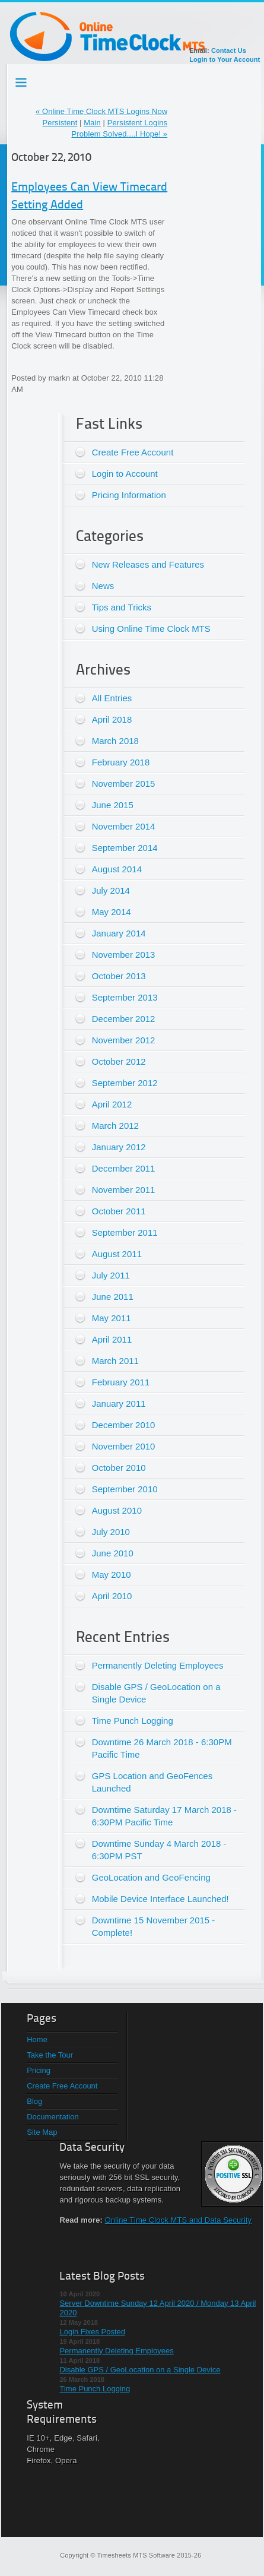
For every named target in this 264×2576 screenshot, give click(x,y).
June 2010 (112, 1553)
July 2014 (111, 890)
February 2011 (121, 1382)
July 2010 (111, 1532)
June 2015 (112, 805)
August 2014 (117, 869)
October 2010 (119, 1468)
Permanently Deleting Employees (158, 1665)
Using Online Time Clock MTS (151, 629)
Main (92, 122)
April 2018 (112, 719)
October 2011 (119, 1211)
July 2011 (111, 1275)
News (103, 586)
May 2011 (111, 1318)
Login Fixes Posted (92, 2331)
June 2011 (112, 1297)
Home (37, 2039)
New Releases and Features (148, 564)
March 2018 (115, 741)
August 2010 (117, 1510)
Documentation (52, 2116)
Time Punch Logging (132, 1721)
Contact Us (228, 50)
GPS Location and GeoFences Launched (152, 1782)
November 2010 (123, 1446)
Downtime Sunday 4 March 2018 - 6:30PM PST (159, 1849)
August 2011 (117, 1254)
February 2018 (121, 762)
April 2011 (112, 1339)
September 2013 (125, 997)
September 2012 (125, 1083)
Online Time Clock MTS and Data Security (178, 2220)
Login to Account (125, 474)
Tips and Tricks (121, 607)
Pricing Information (129, 495)
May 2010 (111, 1574)
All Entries (112, 698)
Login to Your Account (224, 59)
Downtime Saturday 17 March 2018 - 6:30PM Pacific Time (164, 1816)
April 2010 (112, 1596)
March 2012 (115, 1126)
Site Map (42, 2132)
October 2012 (119, 1061)
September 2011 (125, 1232)
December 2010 (123, 1425)
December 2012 (123, 1019)
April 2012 (112, 1104)
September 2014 (125, 848)
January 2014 (119, 933)
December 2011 (123, 1168)
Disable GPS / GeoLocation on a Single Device (156, 1693)
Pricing (38, 2070)
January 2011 (119, 1403)
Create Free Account (133, 452)
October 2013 (119, 976)
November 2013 (123, 955)
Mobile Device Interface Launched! (160, 1899)
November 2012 (123, 1040)
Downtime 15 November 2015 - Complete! (153, 1926)
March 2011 (115, 1361)
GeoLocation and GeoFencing (151, 1877)
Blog (34, 2101)
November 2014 (123, 826)
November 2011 (123, 1190)
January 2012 (119, 1147)
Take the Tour (50, 2054)
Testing (22, 80)
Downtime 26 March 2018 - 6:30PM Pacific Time (162, 1748)
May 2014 (111, 912)
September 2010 (125, 1489)
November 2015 (123, 784)
